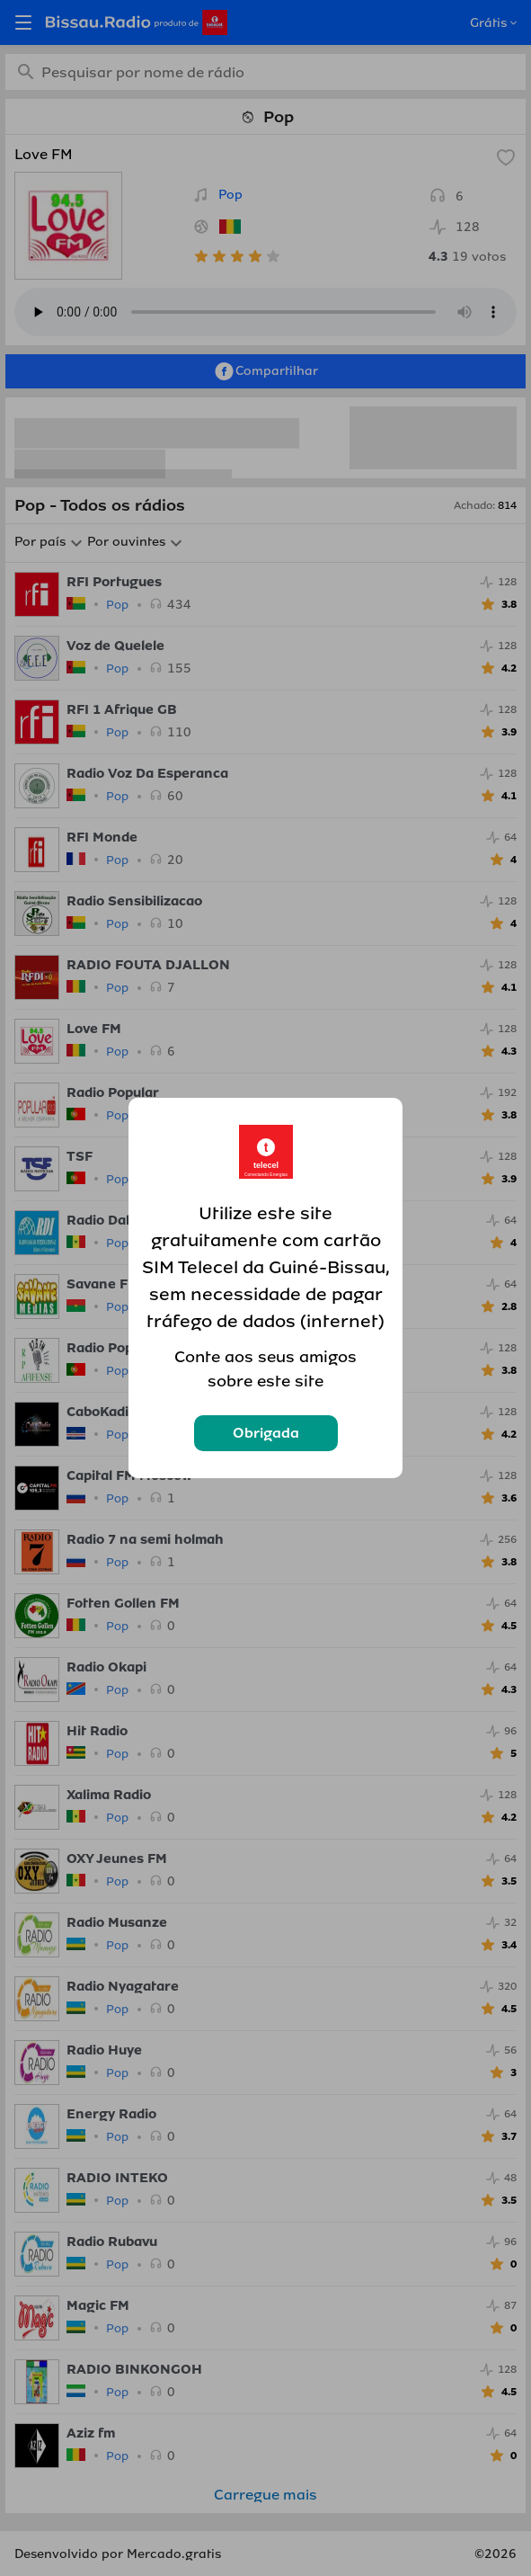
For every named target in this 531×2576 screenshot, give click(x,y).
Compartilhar (265, 371)
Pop (230, 194)
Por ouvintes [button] (126, 541)
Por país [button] (40, 541)
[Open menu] (23, 22)
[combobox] (265, 72)
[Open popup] (512, 23)
